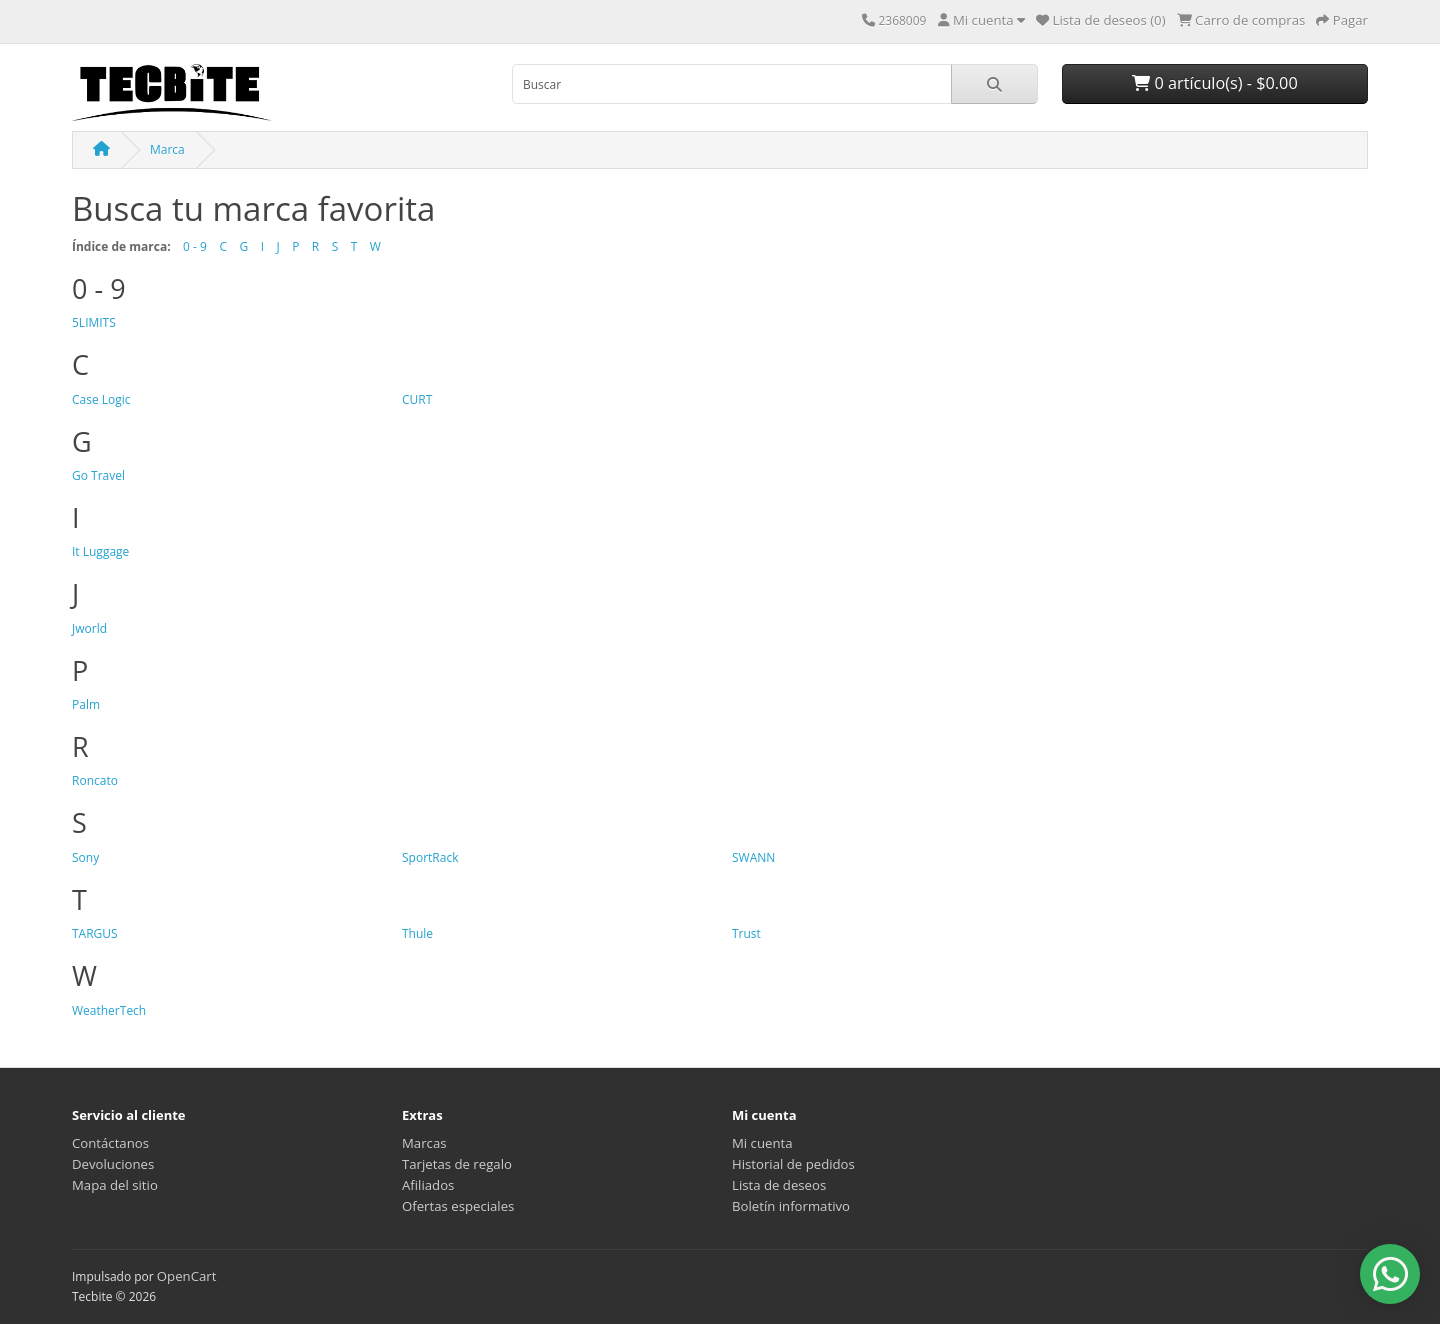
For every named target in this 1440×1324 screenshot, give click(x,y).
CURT (417, 399)
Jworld (89, 628)
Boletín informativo (791, 1206)
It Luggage (100, 551)
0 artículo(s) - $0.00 (1214, 83)
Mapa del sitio (115, 1185)
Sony (85, 857)
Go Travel (98, 475)
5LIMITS (94, 322)
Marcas (424, 1143)
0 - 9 (195, 246)
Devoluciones (113, 1164)
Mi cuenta (762, 1143)
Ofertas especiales (458, 1206)
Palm (86, 704)
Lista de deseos (779, 1185)
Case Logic (101, 399)
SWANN (753, 857)
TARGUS (95, 933)
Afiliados (428, 1185)
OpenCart (187, 1276)
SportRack (430, 857)
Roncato (95, 780)
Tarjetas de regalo (457, 1164)
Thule (417, 933)
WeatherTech (109, 1010)
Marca (167, 149)
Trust (746, 933)
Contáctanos (110, 1143)
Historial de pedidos (793, 1164)
